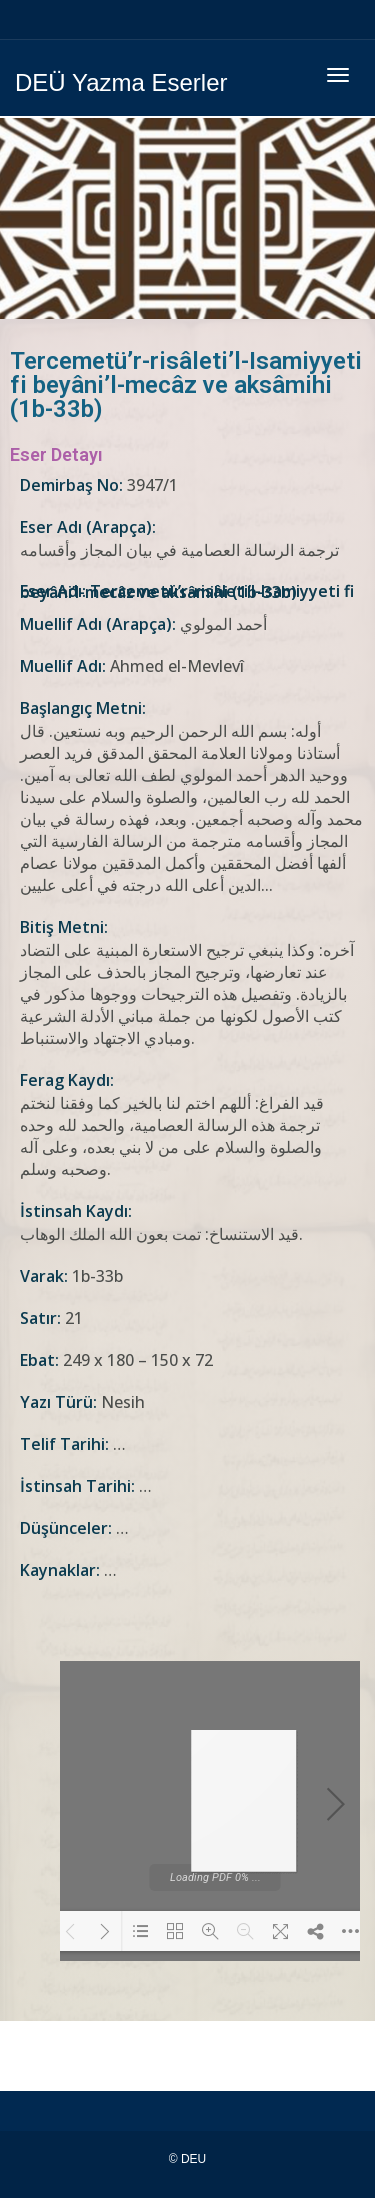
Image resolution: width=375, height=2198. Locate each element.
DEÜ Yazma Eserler (121, 82)
